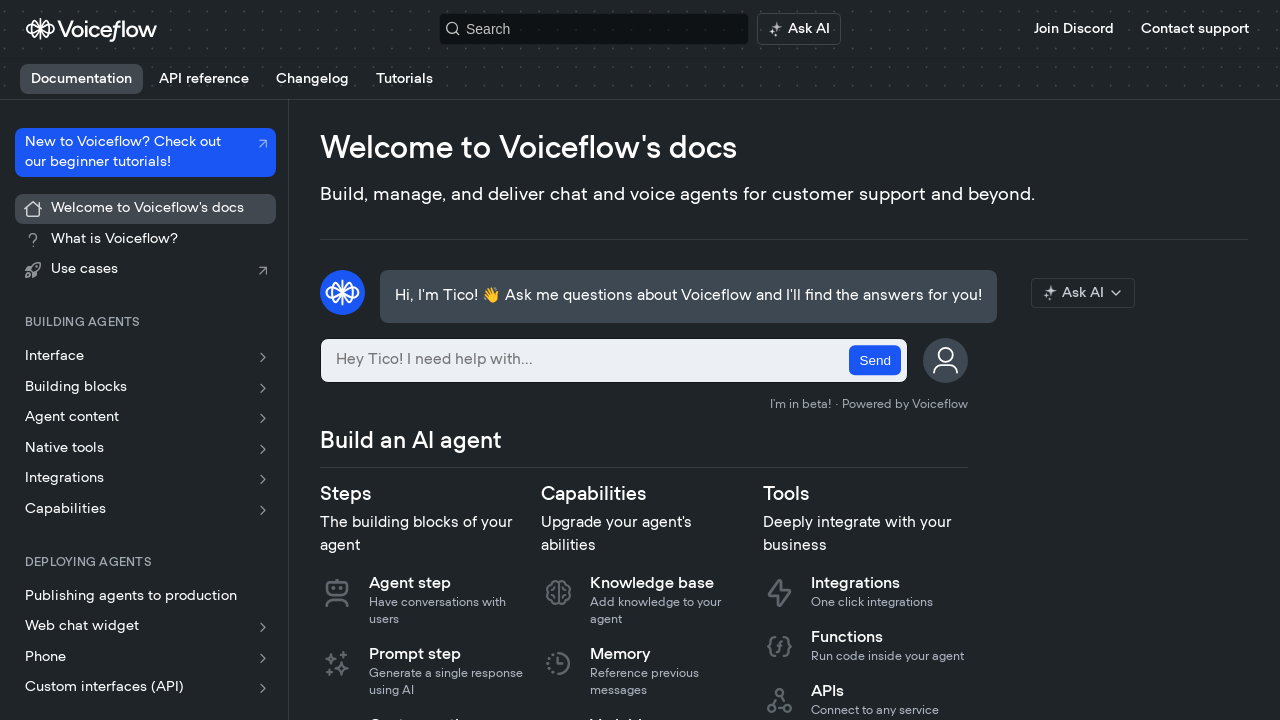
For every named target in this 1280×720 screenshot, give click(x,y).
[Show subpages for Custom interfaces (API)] (263, 688)
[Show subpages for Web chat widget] (263, 627)
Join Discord (1074, 29)
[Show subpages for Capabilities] (263, 510)
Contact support (1195, 29)
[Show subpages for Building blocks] (263, 388)
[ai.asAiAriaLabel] (799, 29)
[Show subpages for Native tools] (263, 449)
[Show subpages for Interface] (263, 357)
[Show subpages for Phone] (263, 658)
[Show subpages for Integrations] (263, 479)
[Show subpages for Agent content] (263, 418)
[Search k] (594, 29)
